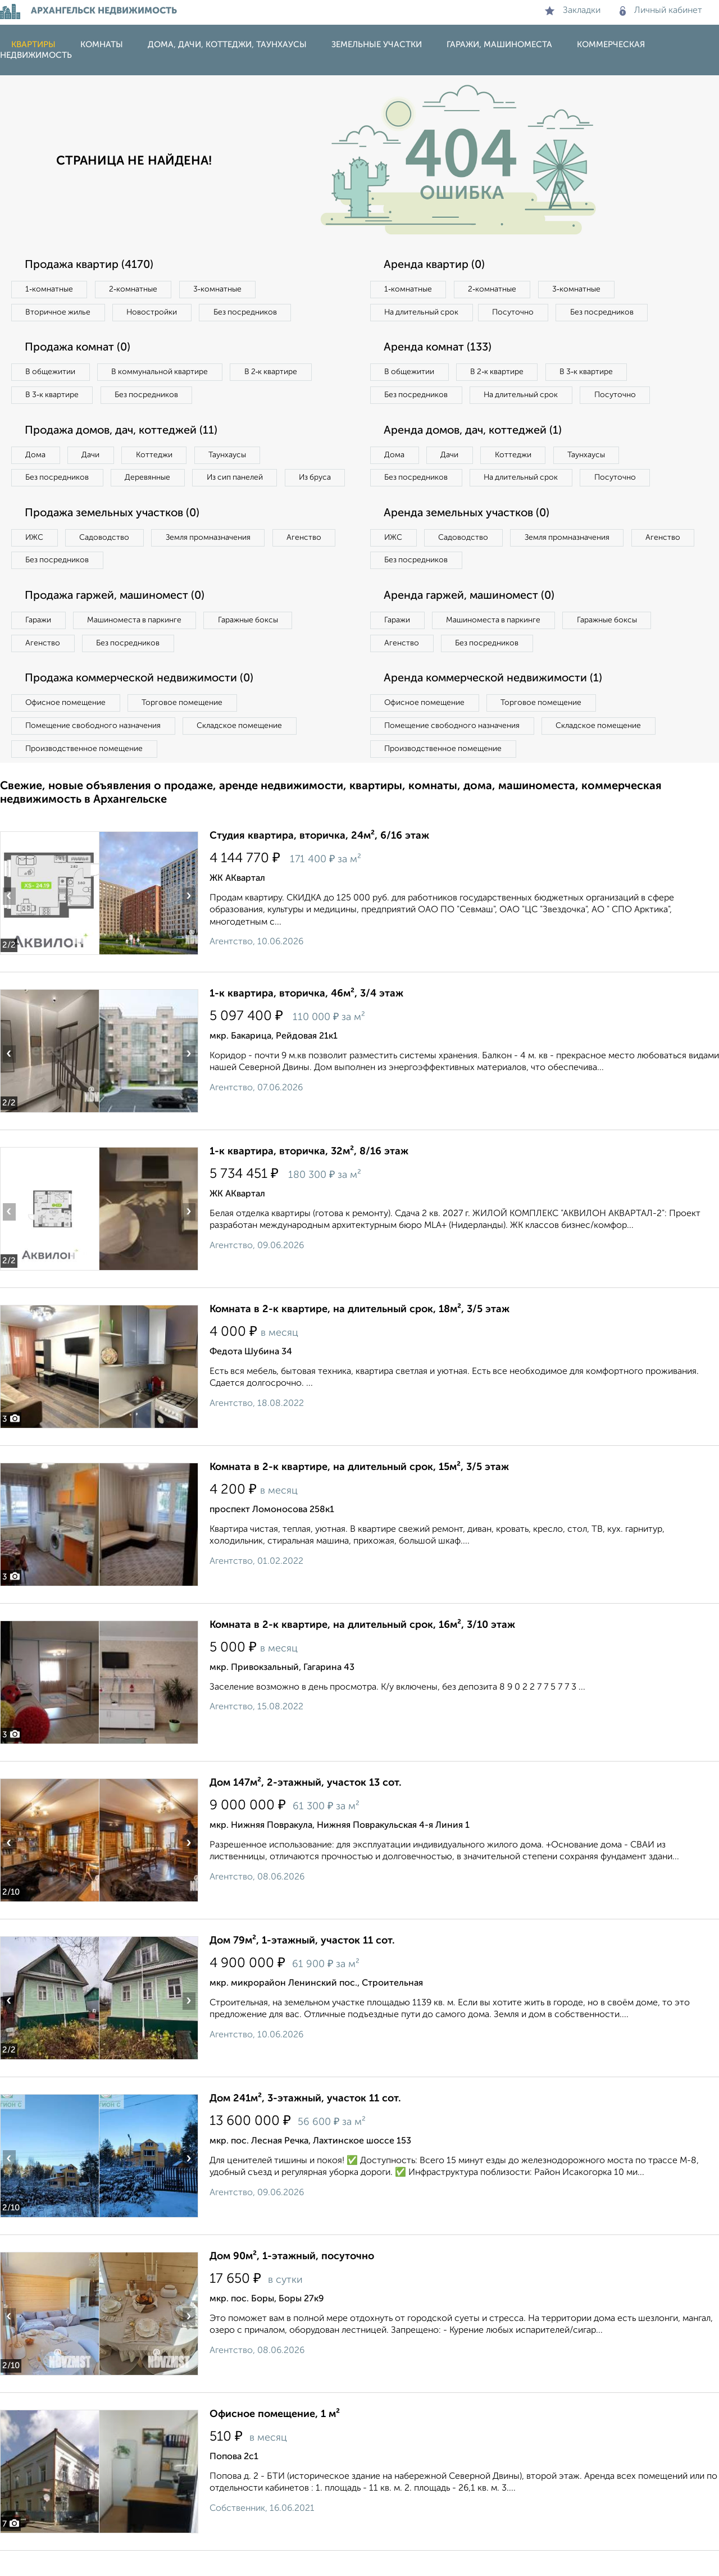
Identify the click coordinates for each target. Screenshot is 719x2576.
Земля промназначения (211, 562)
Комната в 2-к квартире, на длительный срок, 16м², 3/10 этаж (362, 1650)
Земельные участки (376, 44)
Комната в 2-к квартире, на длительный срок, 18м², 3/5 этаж (359, 1335)
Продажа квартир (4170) (90, 265)
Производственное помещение (85, 774)
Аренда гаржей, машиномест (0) (471, 620)
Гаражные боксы (251, 645)
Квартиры (33, 44)
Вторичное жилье (59, 312)
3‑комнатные (219, 289)
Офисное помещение (66, 728)
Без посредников (248, 312)
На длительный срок (422, 312)
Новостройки (154, 312)
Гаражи (39, 645)
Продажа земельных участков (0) (114, 537)
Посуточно (515, 312)
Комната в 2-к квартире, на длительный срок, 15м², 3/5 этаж (359, 1492)
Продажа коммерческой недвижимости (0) (142, 703)
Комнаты (101, 44)
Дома (36, 455)
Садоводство (106, 562)
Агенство (309, 562)
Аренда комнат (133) (439, 348)
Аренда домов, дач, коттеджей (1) (475, 454)
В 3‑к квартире (53, 395)
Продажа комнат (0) (79, 348)
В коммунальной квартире (162, 372)
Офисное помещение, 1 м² (275, 2439)
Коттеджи (156, 455)
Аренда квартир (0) (435, 265)
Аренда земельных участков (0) (468, 537)
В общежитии (51, 372)
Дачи (92, 455)
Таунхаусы (231, 455)
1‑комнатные (50, 289)
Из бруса (42, 502)
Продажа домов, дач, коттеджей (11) (123, 431)
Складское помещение (242, 751)
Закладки (572, 10)
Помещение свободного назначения (94, 751)
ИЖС (35, 562)
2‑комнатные (135, 289)
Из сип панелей (238, 479)
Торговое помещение (185, 728)
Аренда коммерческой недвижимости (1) (495, 703)
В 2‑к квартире (275, 372)
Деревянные (149, 479)
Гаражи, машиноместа (499, 44)
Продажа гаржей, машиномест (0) (117, 620)
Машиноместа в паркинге (136, 645)
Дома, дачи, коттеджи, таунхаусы (227, 44)
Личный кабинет (661, 10)
